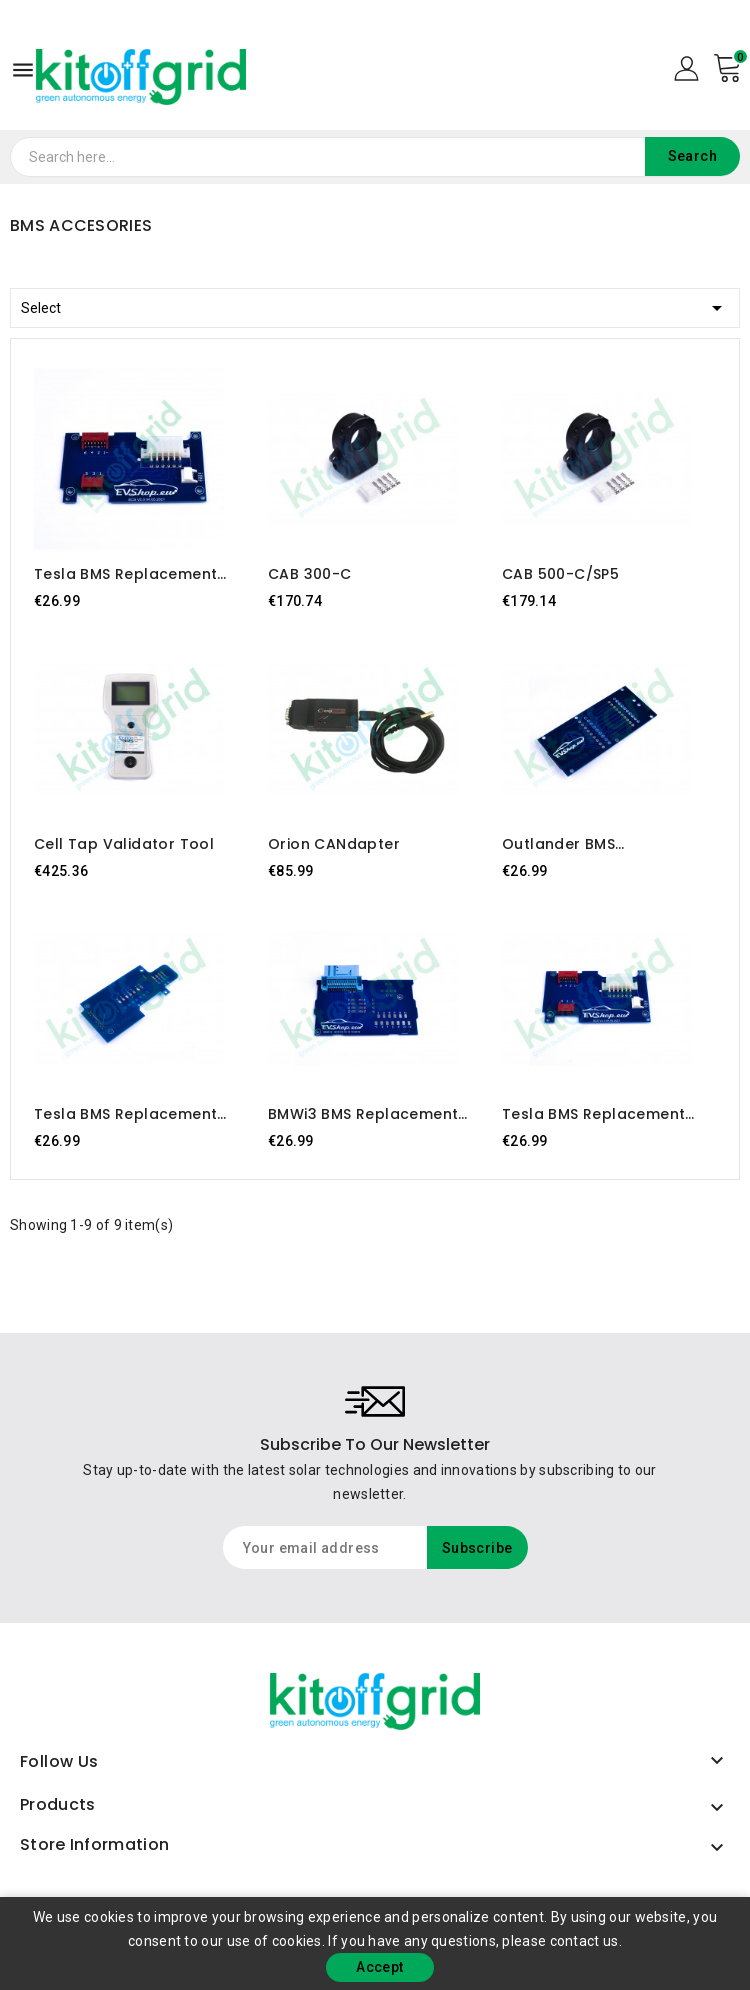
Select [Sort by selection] (375, 304)
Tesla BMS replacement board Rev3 (125, 574)
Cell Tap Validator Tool (124, 844)
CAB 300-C (310, 574)
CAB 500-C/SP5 (560, 574)
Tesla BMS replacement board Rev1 (125, 1114)
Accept (379, 1967)
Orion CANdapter (334, 844)
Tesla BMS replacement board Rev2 (593, 1114)
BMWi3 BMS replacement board (363, 1114)
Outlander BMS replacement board (579, 844)
